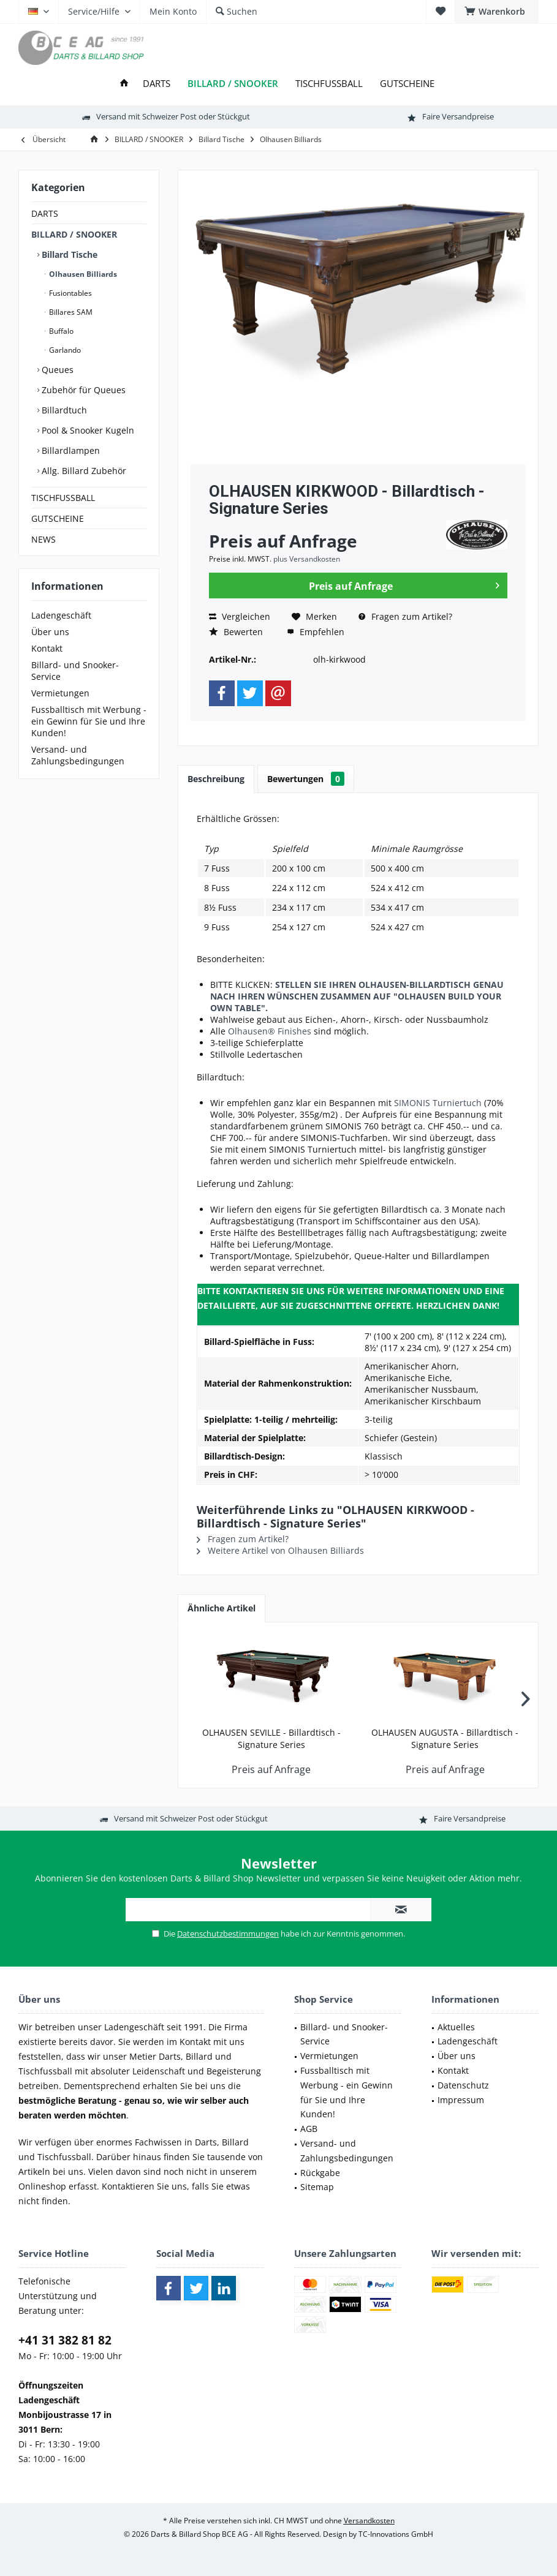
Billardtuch (63, 410)
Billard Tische (68, 254)
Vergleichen (239, 616)
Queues (56, 369)
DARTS (44, 213)
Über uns (50, 632)
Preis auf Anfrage (404, 584)
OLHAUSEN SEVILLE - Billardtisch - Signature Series (271, 1738)
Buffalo (60, 331)
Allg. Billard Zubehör (82, 470)
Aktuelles (456, 2027)
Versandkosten (369, 2520)
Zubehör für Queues (82, 390)
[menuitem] (497, 11)
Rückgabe (320, 2173)
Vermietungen (60, 693)
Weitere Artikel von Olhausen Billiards (280, 1550)
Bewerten (236, 632)
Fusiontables (69, 293)
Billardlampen (69, 450)
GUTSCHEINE (57, 518)
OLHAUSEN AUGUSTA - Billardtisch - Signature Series (444, 1738)
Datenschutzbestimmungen (228, 1933)
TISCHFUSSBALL (63, 497)
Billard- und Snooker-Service (75, 670)
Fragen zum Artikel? (405, 616)
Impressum (461, 2100)
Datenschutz (463, 2085)
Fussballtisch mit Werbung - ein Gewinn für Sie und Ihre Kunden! (88, 721)
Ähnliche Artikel (222, 1608)
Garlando (64, 350)
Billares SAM (70, 312)
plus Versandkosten (306, 559)
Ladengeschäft (61, 615)
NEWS (43, 539)
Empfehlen (315, 632)
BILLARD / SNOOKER (74, 234)
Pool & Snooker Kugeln (86, 430)
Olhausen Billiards (82, 274)
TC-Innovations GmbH (395, 2534)
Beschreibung (216, 779)
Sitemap (317, 2187)
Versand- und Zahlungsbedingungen (77, 755)
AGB (308, 2128)
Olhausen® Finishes (269, 1031)
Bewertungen (305, 779)
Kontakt (47, 648)
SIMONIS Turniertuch (438, 1103)
